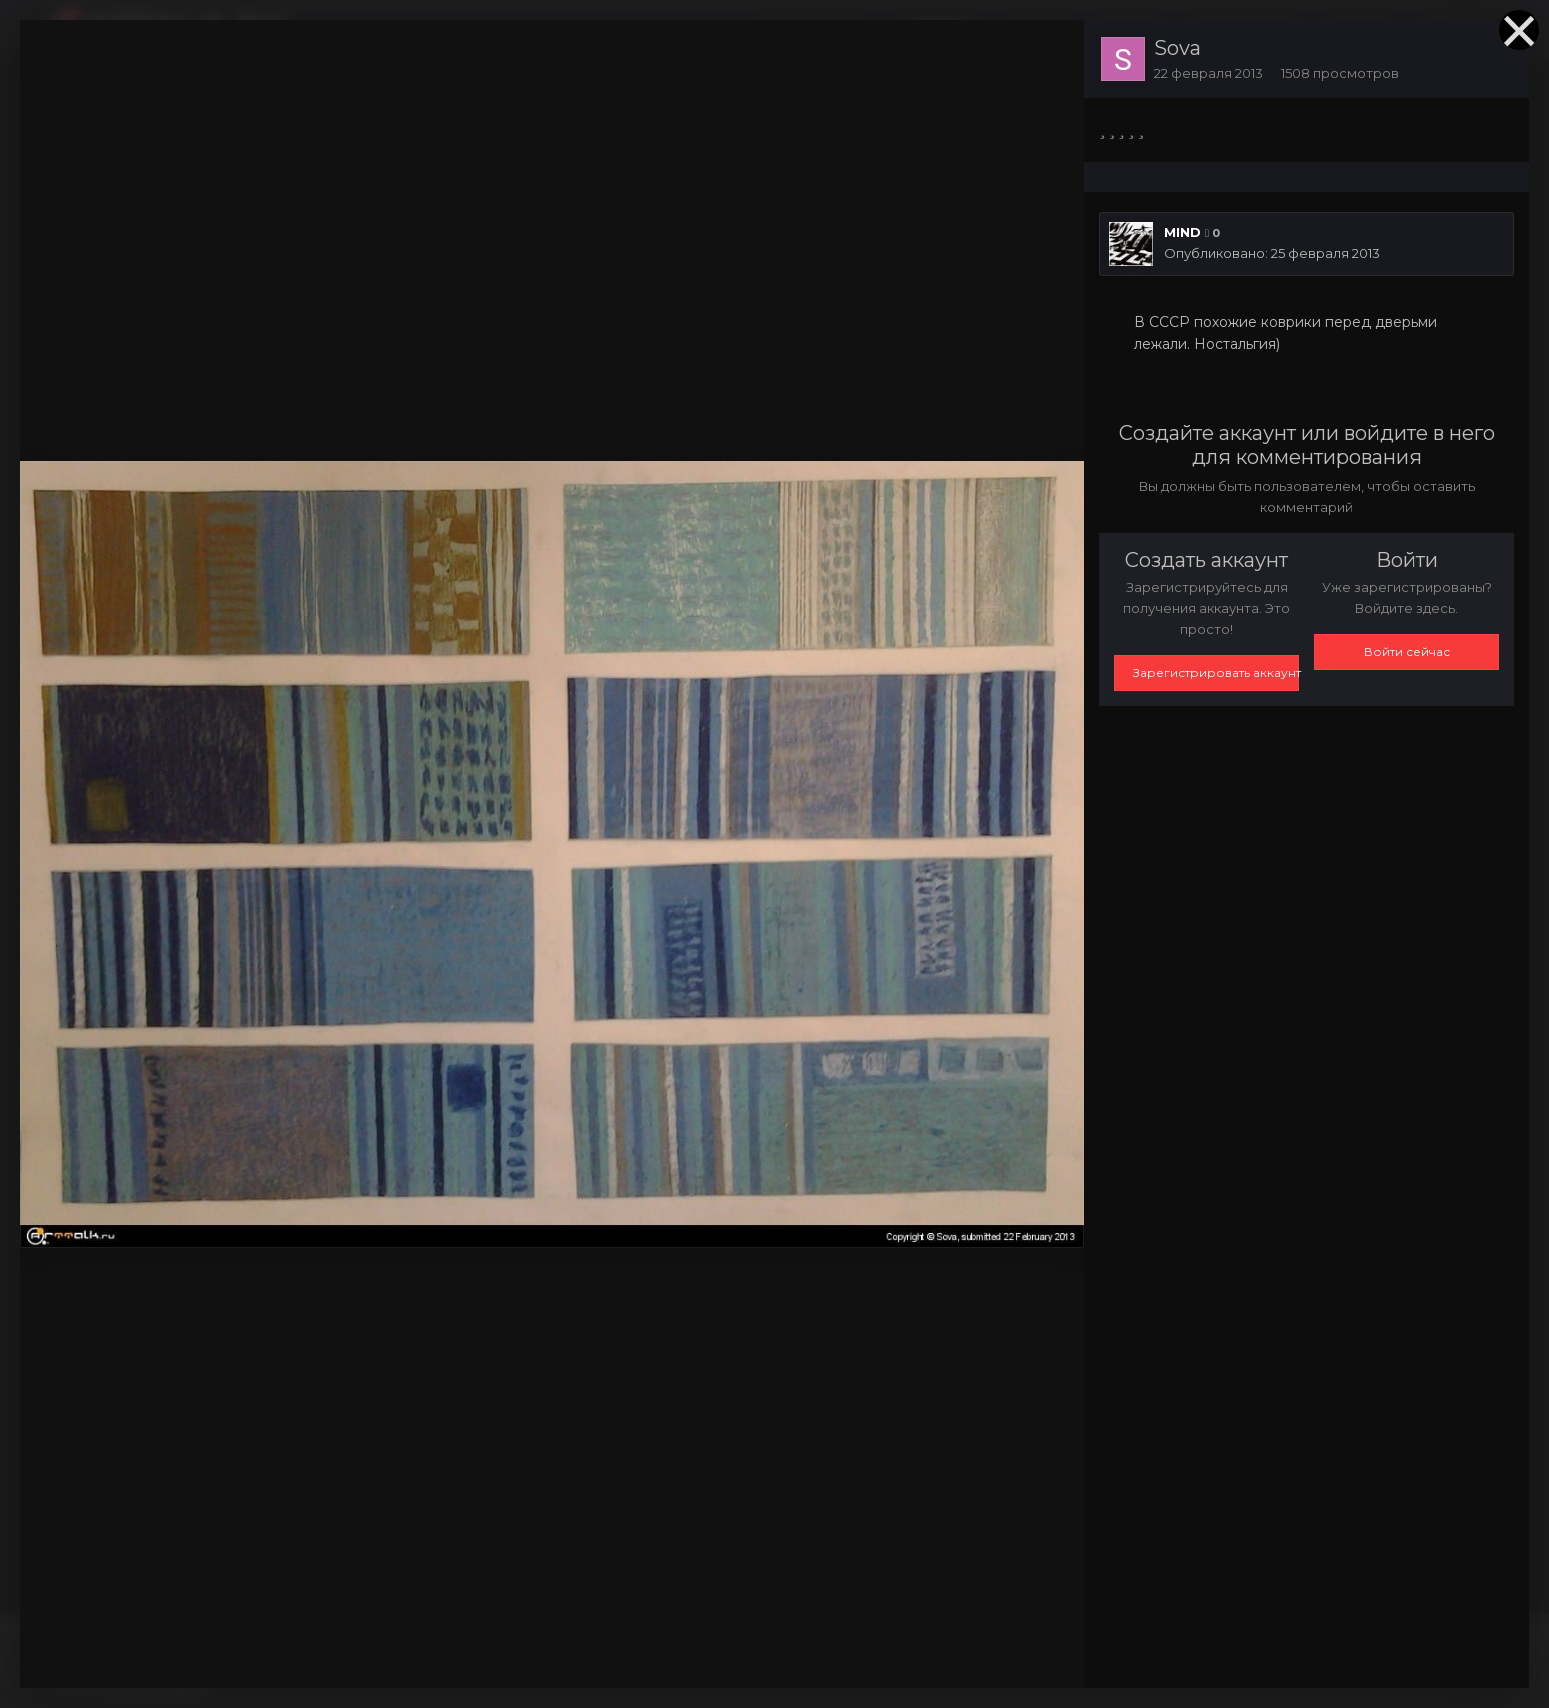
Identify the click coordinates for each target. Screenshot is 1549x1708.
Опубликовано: (1272, 253)
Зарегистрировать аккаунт (1216, 672)
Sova (1177, 48)
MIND (1182, 232)
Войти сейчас (1407, 651)
